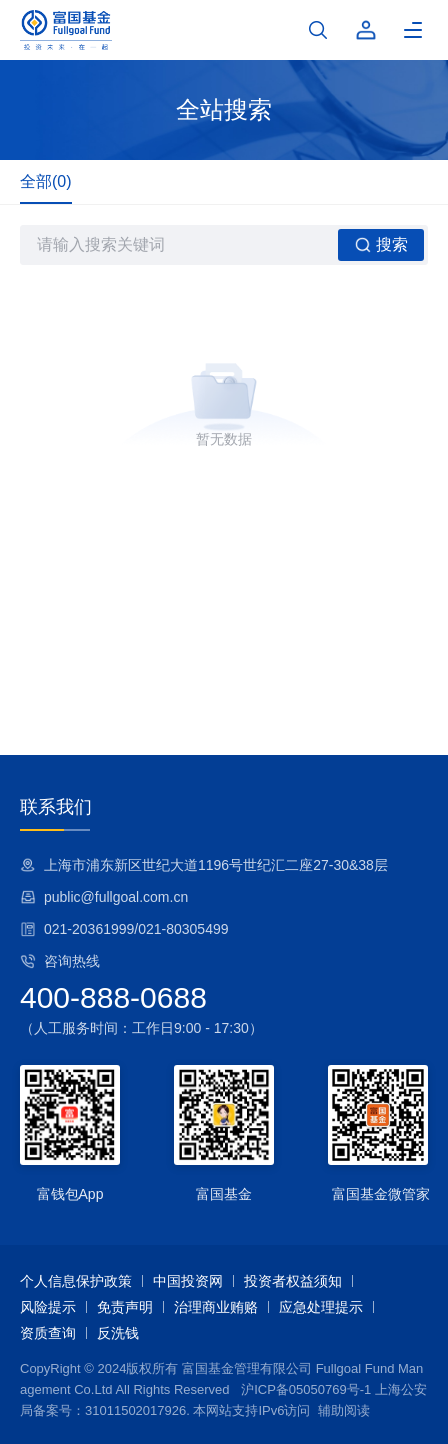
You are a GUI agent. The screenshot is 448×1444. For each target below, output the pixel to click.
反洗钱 (118, 1333)
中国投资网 (188, 1281)
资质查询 (48, 1333)
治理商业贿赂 (216, 1307)
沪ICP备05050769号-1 (306, 1389)
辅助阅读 (344, 1410)
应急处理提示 (321, 1307)
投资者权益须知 (293, 1281)
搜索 (381, 245)
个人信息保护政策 (76, 1281)
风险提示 (48, 1307)
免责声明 (125, 1307)
